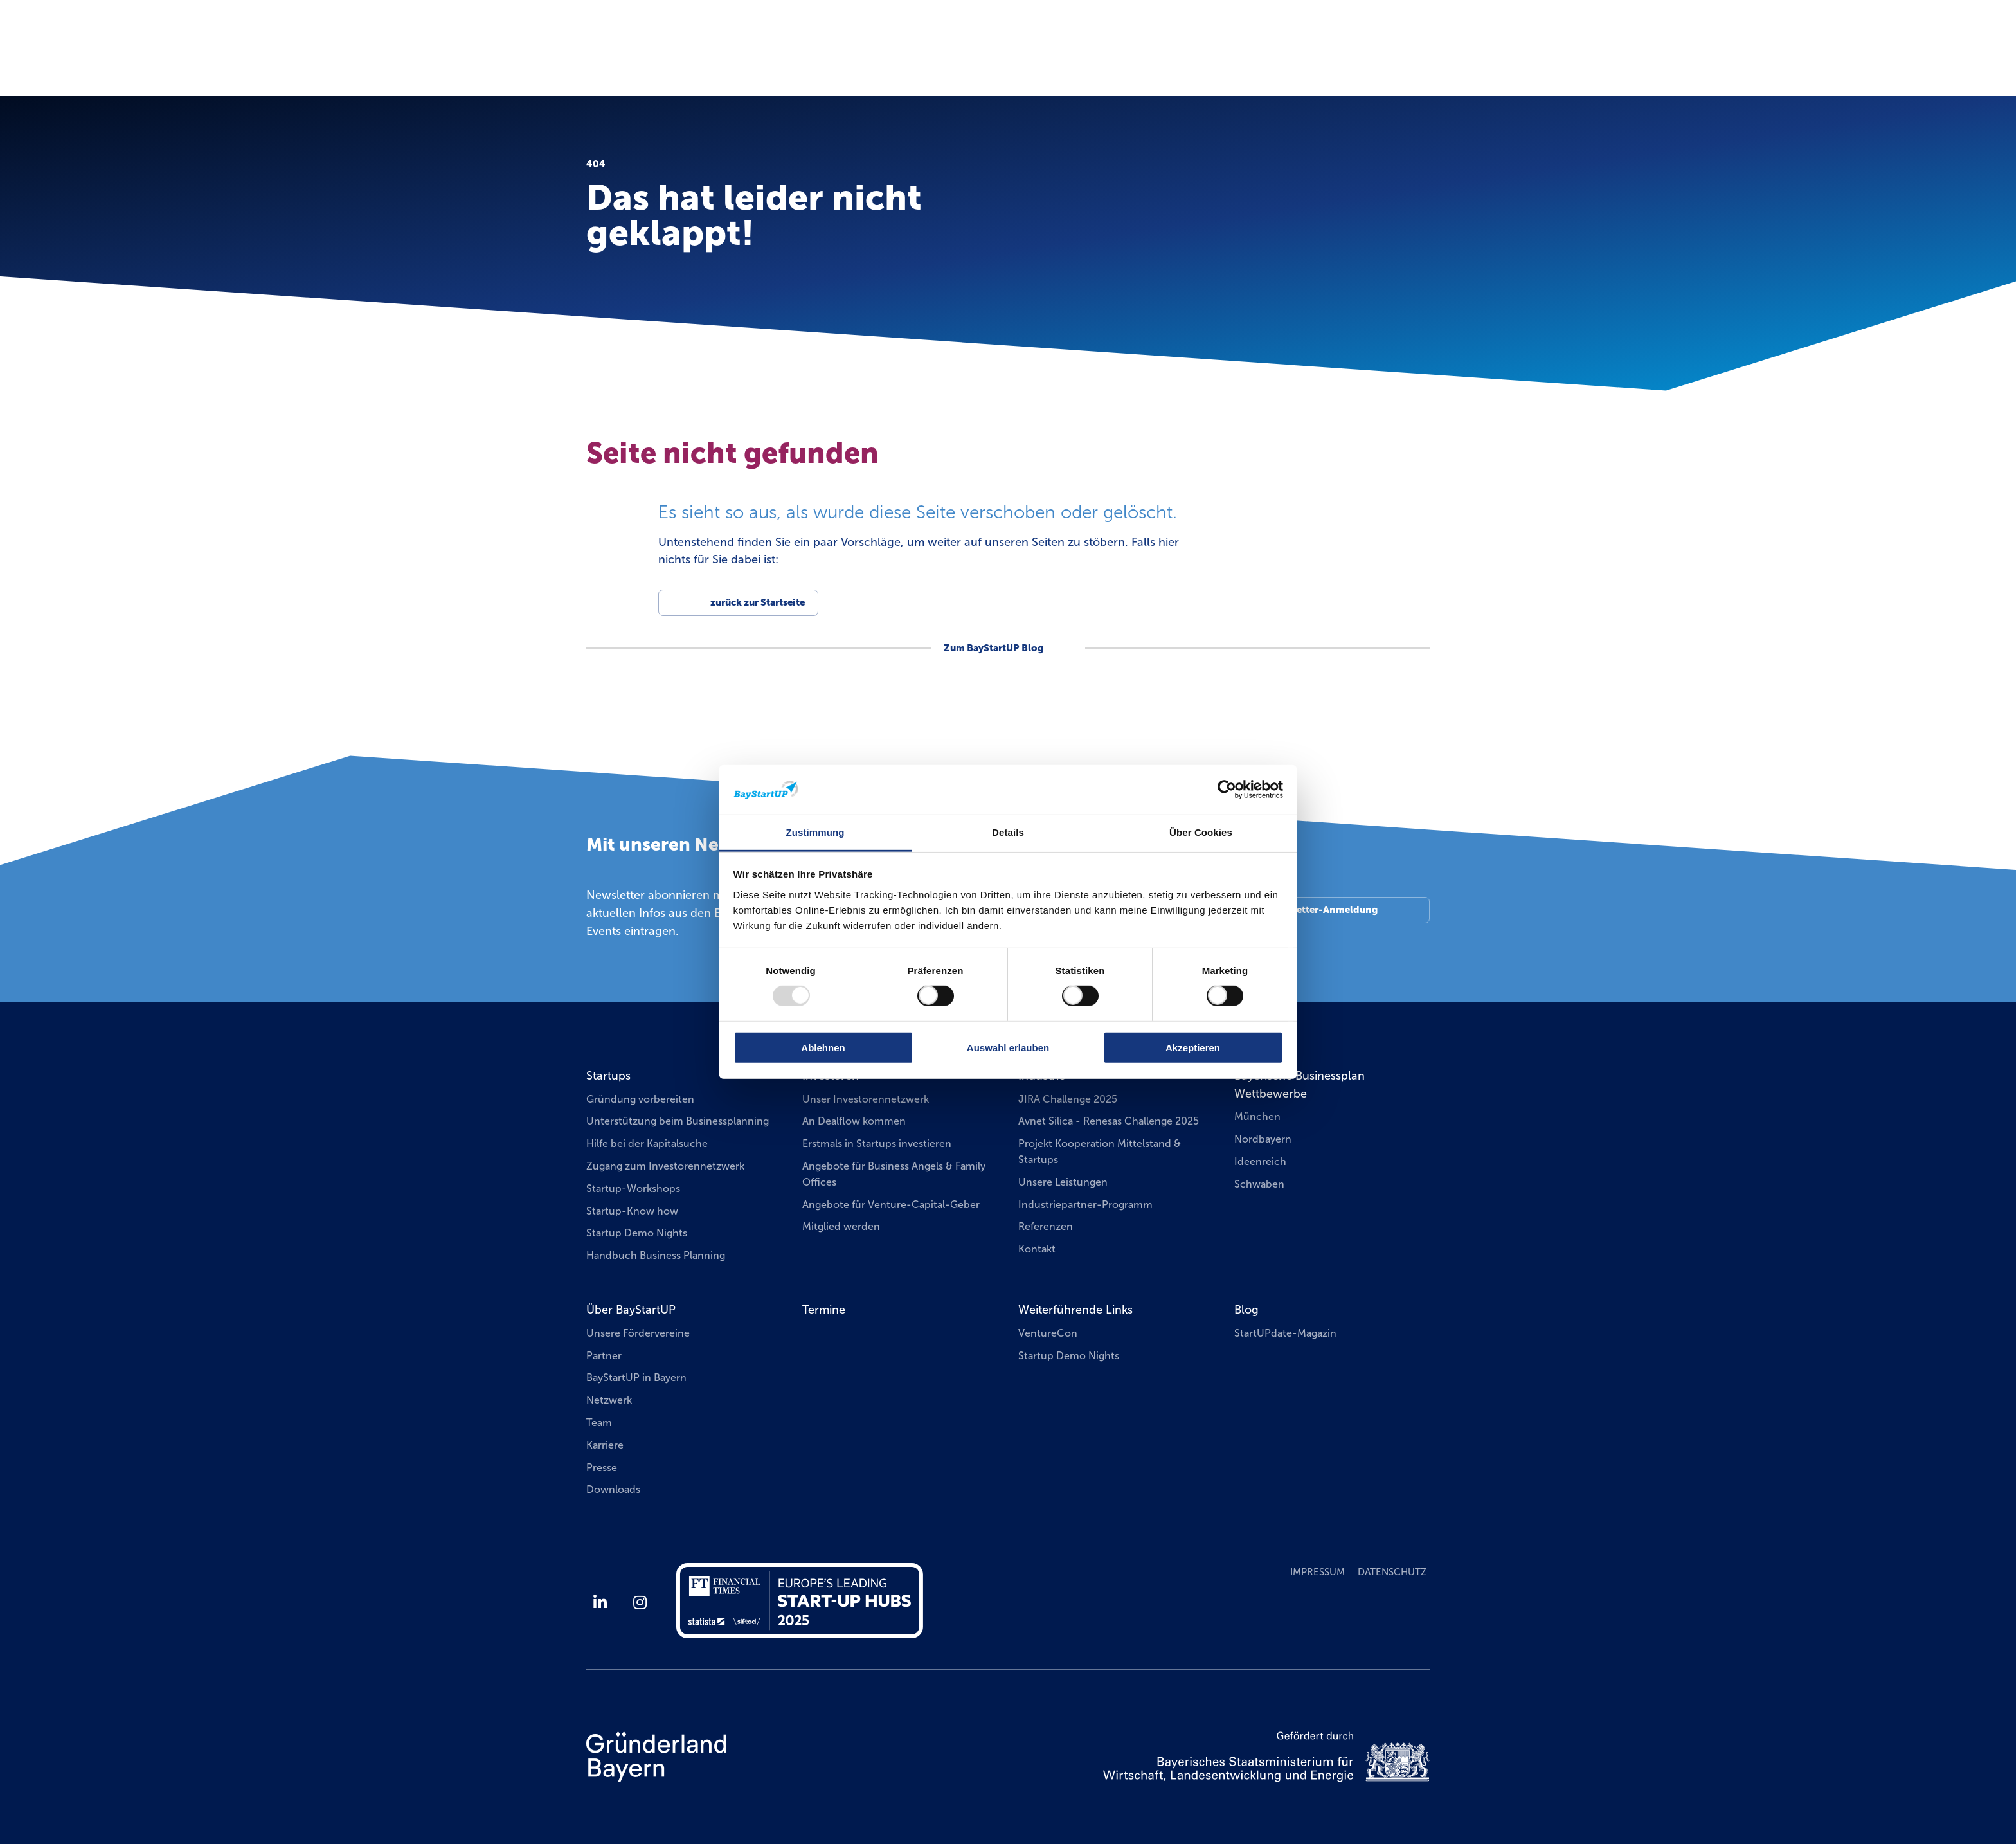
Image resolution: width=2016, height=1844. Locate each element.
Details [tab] (1008, 832)
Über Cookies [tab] (1200, 832)
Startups (608, 1076)
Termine (1226, 60)
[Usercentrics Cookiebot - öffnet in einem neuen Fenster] (1227, 789)
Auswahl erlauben (1008, 1047)
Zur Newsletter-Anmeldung (1314, 910)
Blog (1246, 1310)
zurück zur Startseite (757, 602)
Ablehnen (823, 1047)
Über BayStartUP (631, 1310)
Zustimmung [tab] (815, 832)
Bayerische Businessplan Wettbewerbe (1299, 1085)
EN (1432, 29)
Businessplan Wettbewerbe (1356, 61)
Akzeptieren (1193, 1047)
